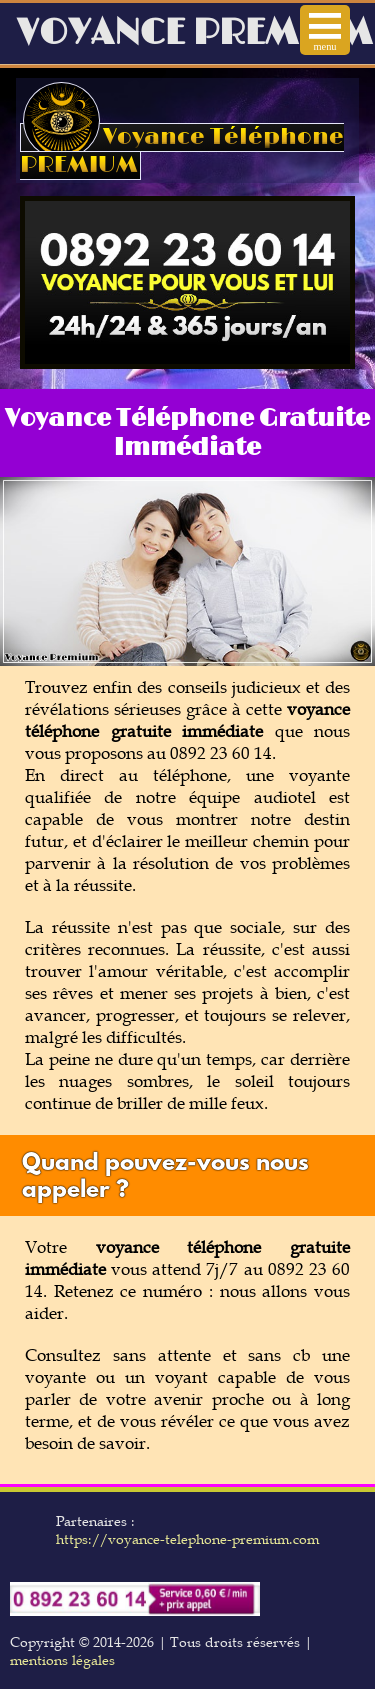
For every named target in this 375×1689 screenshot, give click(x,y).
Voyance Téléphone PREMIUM (182, 151)
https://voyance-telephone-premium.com (187, 1539)
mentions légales (62, 1660)
